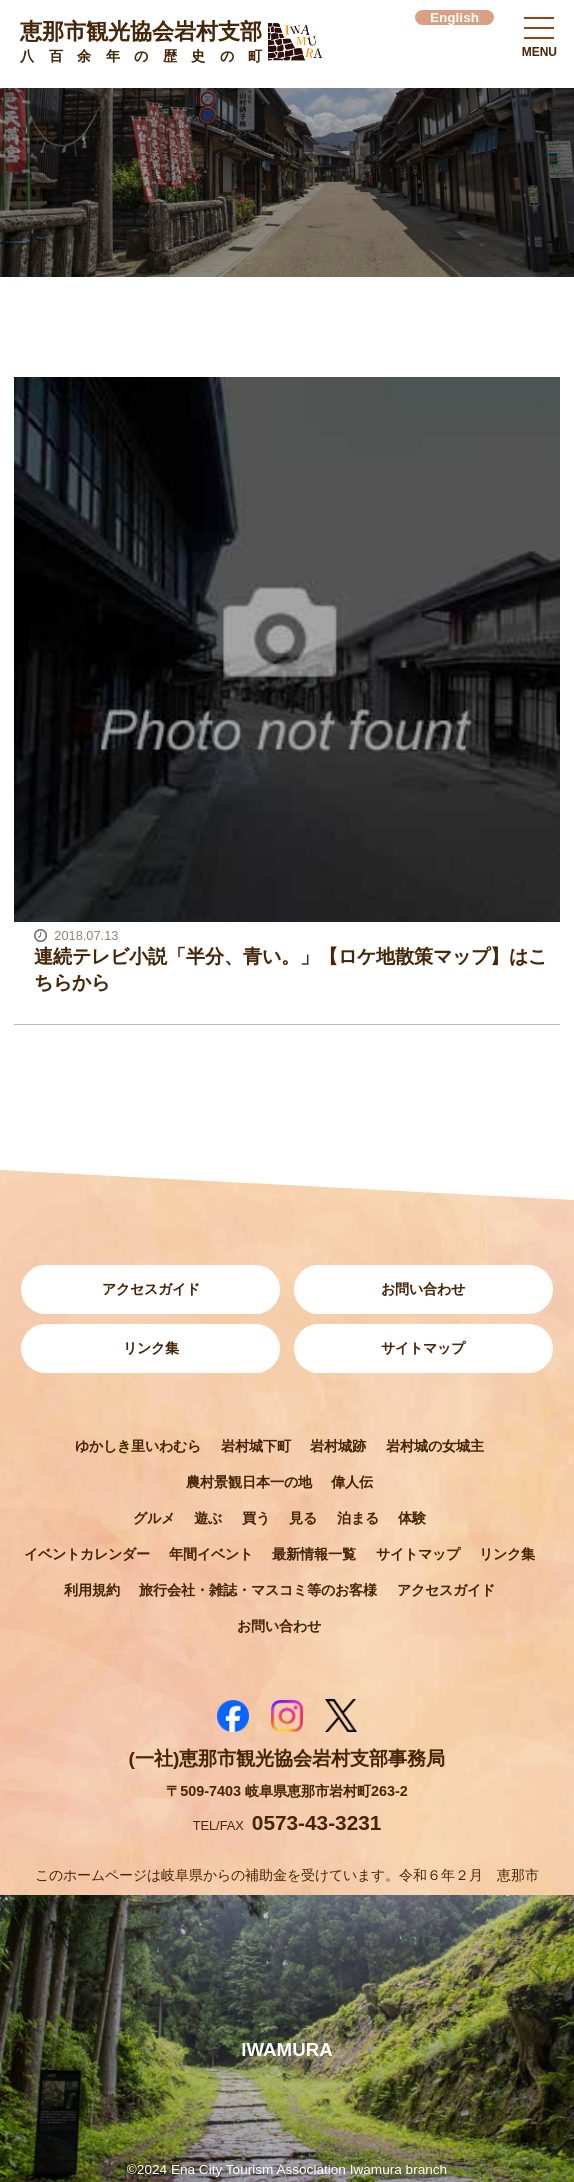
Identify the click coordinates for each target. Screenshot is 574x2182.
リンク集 (151, 1348)
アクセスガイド (151, 1289)
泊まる (358, 1518)
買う (256, 1518)
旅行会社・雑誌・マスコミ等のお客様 (258, 1590)
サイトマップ (423, 1348)
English (454, 17)
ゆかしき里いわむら (138, 1446)
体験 (412, 1518)
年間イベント (211, 1554)
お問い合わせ (423, 1289)
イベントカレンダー (87, 1554)
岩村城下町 (256, 1446)
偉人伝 (352, 1482)
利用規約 (92, 1590)
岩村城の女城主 (435, 1446)
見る (303, 1518)
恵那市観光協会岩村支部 (141, 44)
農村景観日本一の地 (249, 1482)
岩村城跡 (338, 1446)
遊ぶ (208, 1518)
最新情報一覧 (314, 1554)
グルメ (154, 1518)
